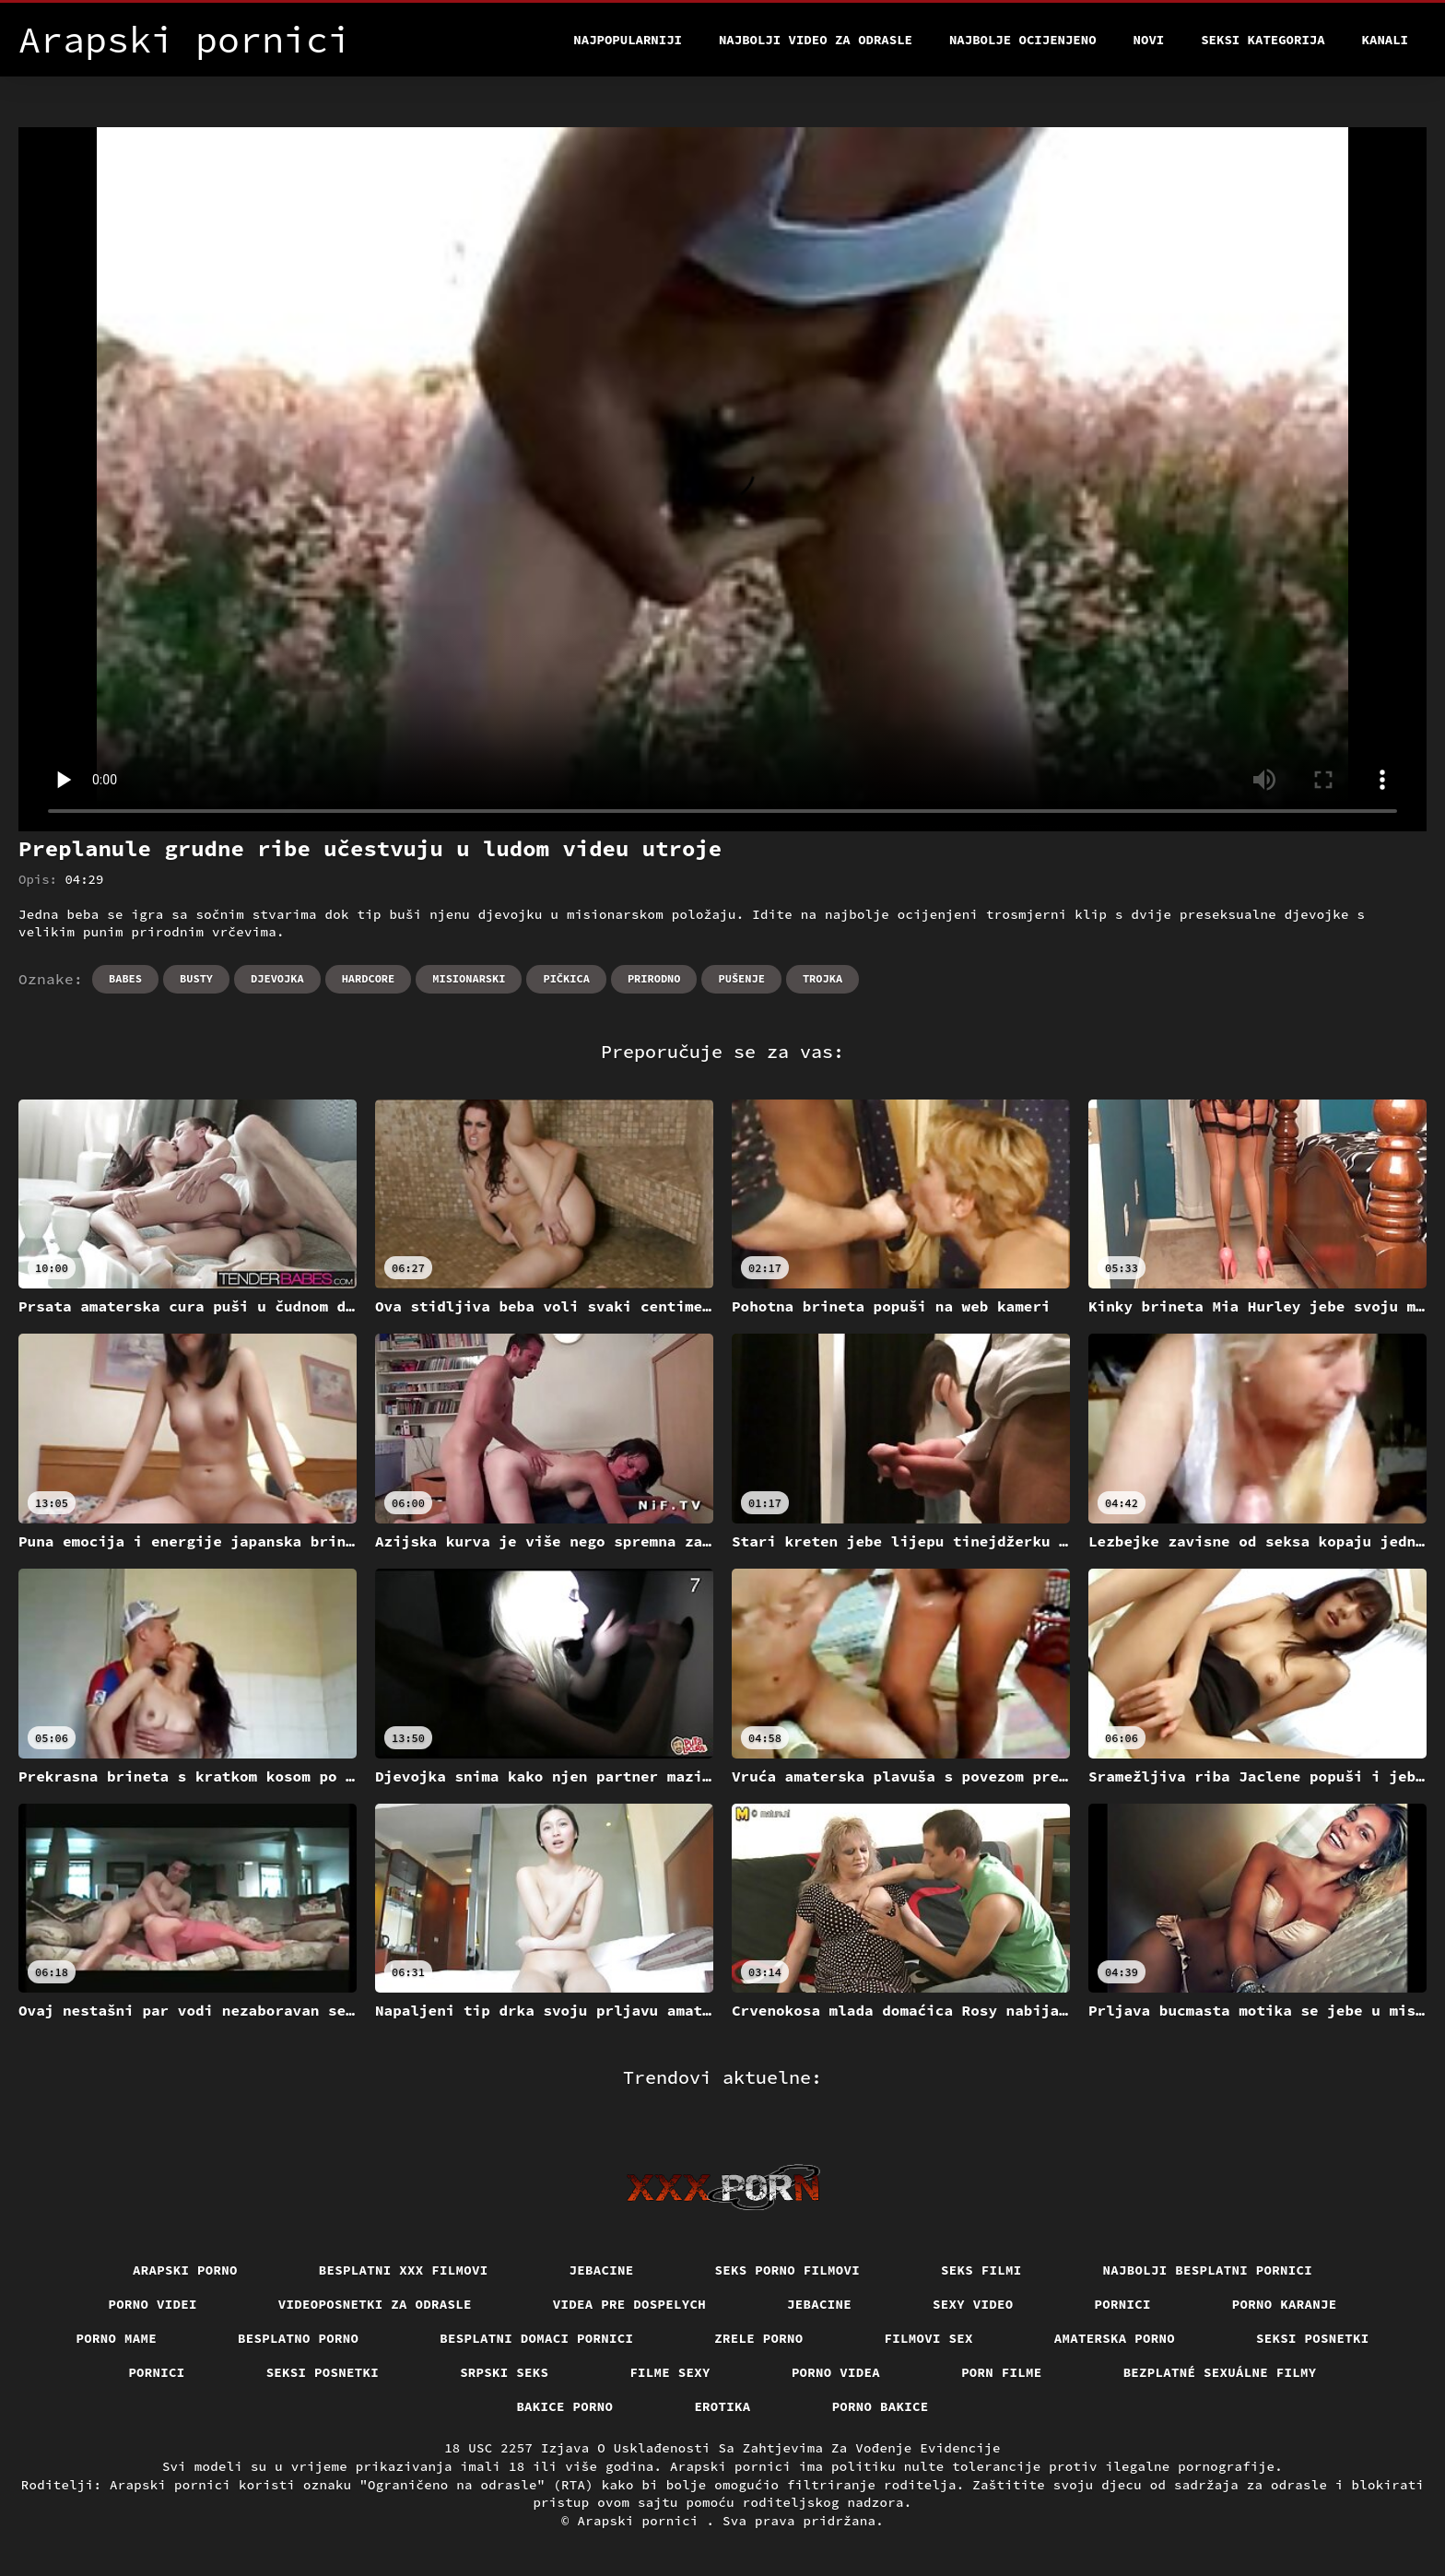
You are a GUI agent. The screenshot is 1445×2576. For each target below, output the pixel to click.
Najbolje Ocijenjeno (1023, 39)
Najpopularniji (627, 39)
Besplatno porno (298, 2338)
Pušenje (741, 978)
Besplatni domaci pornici (536, 2338)
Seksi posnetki (1312, 2338)
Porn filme (1001, 2372)
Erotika (722, 2406)
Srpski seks (504, 2372)
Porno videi (153, 2304)
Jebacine (602, 2270)
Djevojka (277, 978)
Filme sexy (670, 2372)
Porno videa (836, 2372)
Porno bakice (880, 2406)
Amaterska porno (1114, 2338)
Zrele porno (758, 2338)
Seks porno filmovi (788, 2270)
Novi (1149, 39)
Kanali (1385, 39)
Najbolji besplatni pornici (1208, 2270)
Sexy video (973, 2304)
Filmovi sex (929, 2338)
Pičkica (566, 978)
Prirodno (654, 978)
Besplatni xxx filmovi (403, 2270)
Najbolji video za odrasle (815, 39)
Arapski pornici (642, 2520)
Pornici (1123, 2304)
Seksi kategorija (1262, 39)
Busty (196, 978)
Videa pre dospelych (629, 2304)
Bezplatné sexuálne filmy (1220, 2372)
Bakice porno (564, 2406)
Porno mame (117, 2338)
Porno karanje (1284, 2304)
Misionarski (468, 978)
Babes (125, 978)
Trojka (822, 978)
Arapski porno (185, 2270)
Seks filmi (981, 2270)
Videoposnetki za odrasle (375, 2304)
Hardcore (368, 978)
